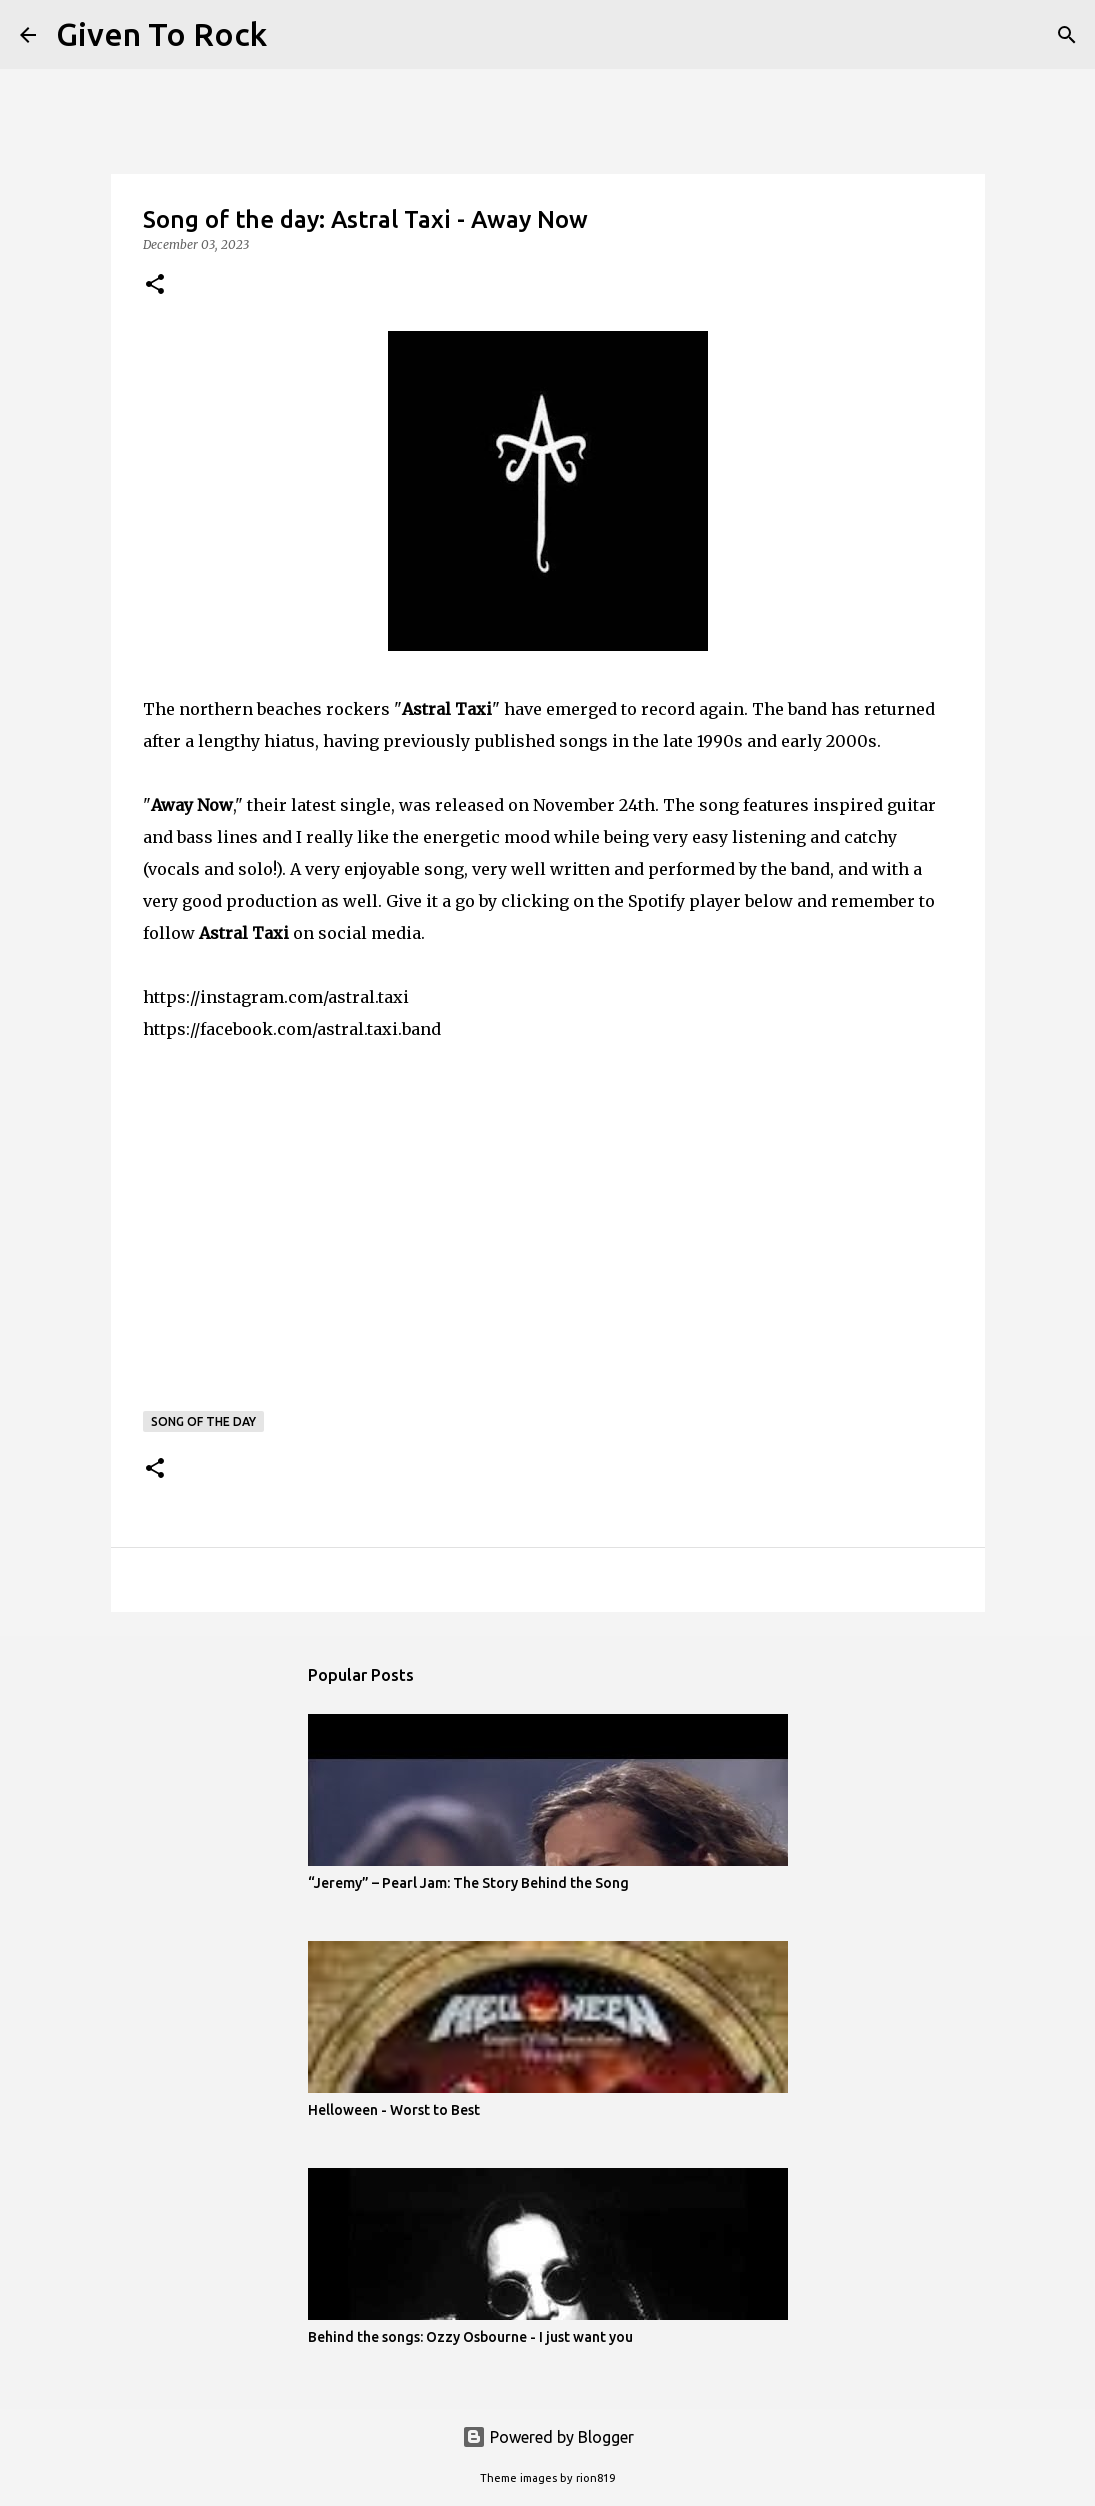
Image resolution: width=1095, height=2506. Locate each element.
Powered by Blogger (548, 2437)
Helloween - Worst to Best (394, 2110)
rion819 (595, 2478)
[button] (155, 285)
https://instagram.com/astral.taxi (276, 997)
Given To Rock (161, 34)
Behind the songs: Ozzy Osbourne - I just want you (470, 2337)
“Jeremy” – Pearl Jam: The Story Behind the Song (468, 1883)
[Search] (295, 35)
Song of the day (203, 1421)
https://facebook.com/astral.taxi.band (292, 1029)
